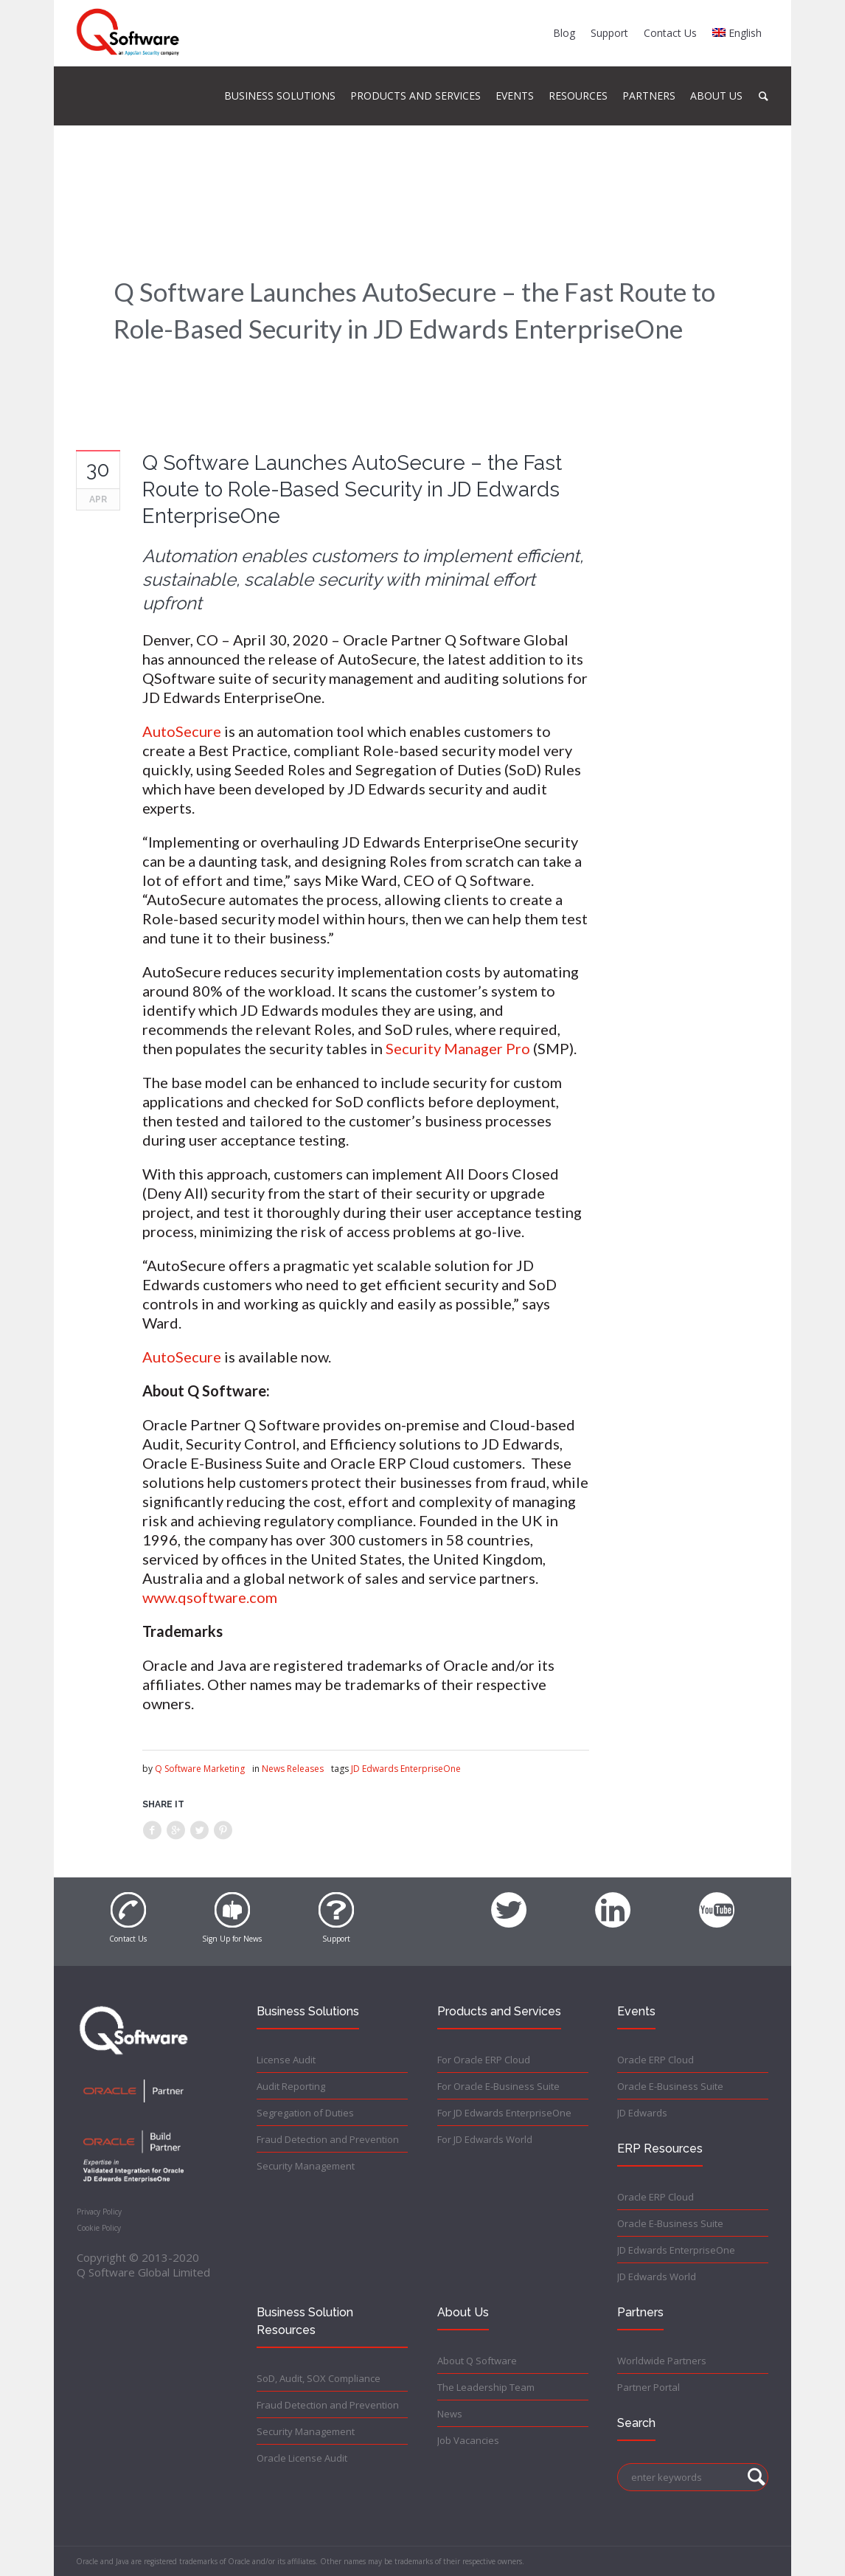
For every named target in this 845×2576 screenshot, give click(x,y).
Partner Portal (648, 2387)
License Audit (286, 2059)
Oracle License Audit (302, 2458)
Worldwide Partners (661, 2360)
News (449, 2413)
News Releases (293, 1768)
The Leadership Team (486, 2387)
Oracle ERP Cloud (655, 2059)
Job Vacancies (468, 2440)
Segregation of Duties (305, 2112)
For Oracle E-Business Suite (498, 2086)
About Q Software (477, 2360)
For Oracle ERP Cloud (483, 2059)
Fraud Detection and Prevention (328, 2139)
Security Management (306, 2165)
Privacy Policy (99, 2211)
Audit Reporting (291, 2086)
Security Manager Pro (458, 1048)
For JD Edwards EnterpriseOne (504, 2112)
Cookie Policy (99, 2228)
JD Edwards (642, 2112)
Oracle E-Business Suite (670, 2086)
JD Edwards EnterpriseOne (406, 1768)
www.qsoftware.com (209, 1597)
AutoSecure (181, 731)
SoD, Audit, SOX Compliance (318, 2378)
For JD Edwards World (484, 2139)
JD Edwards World (656, 2276)
